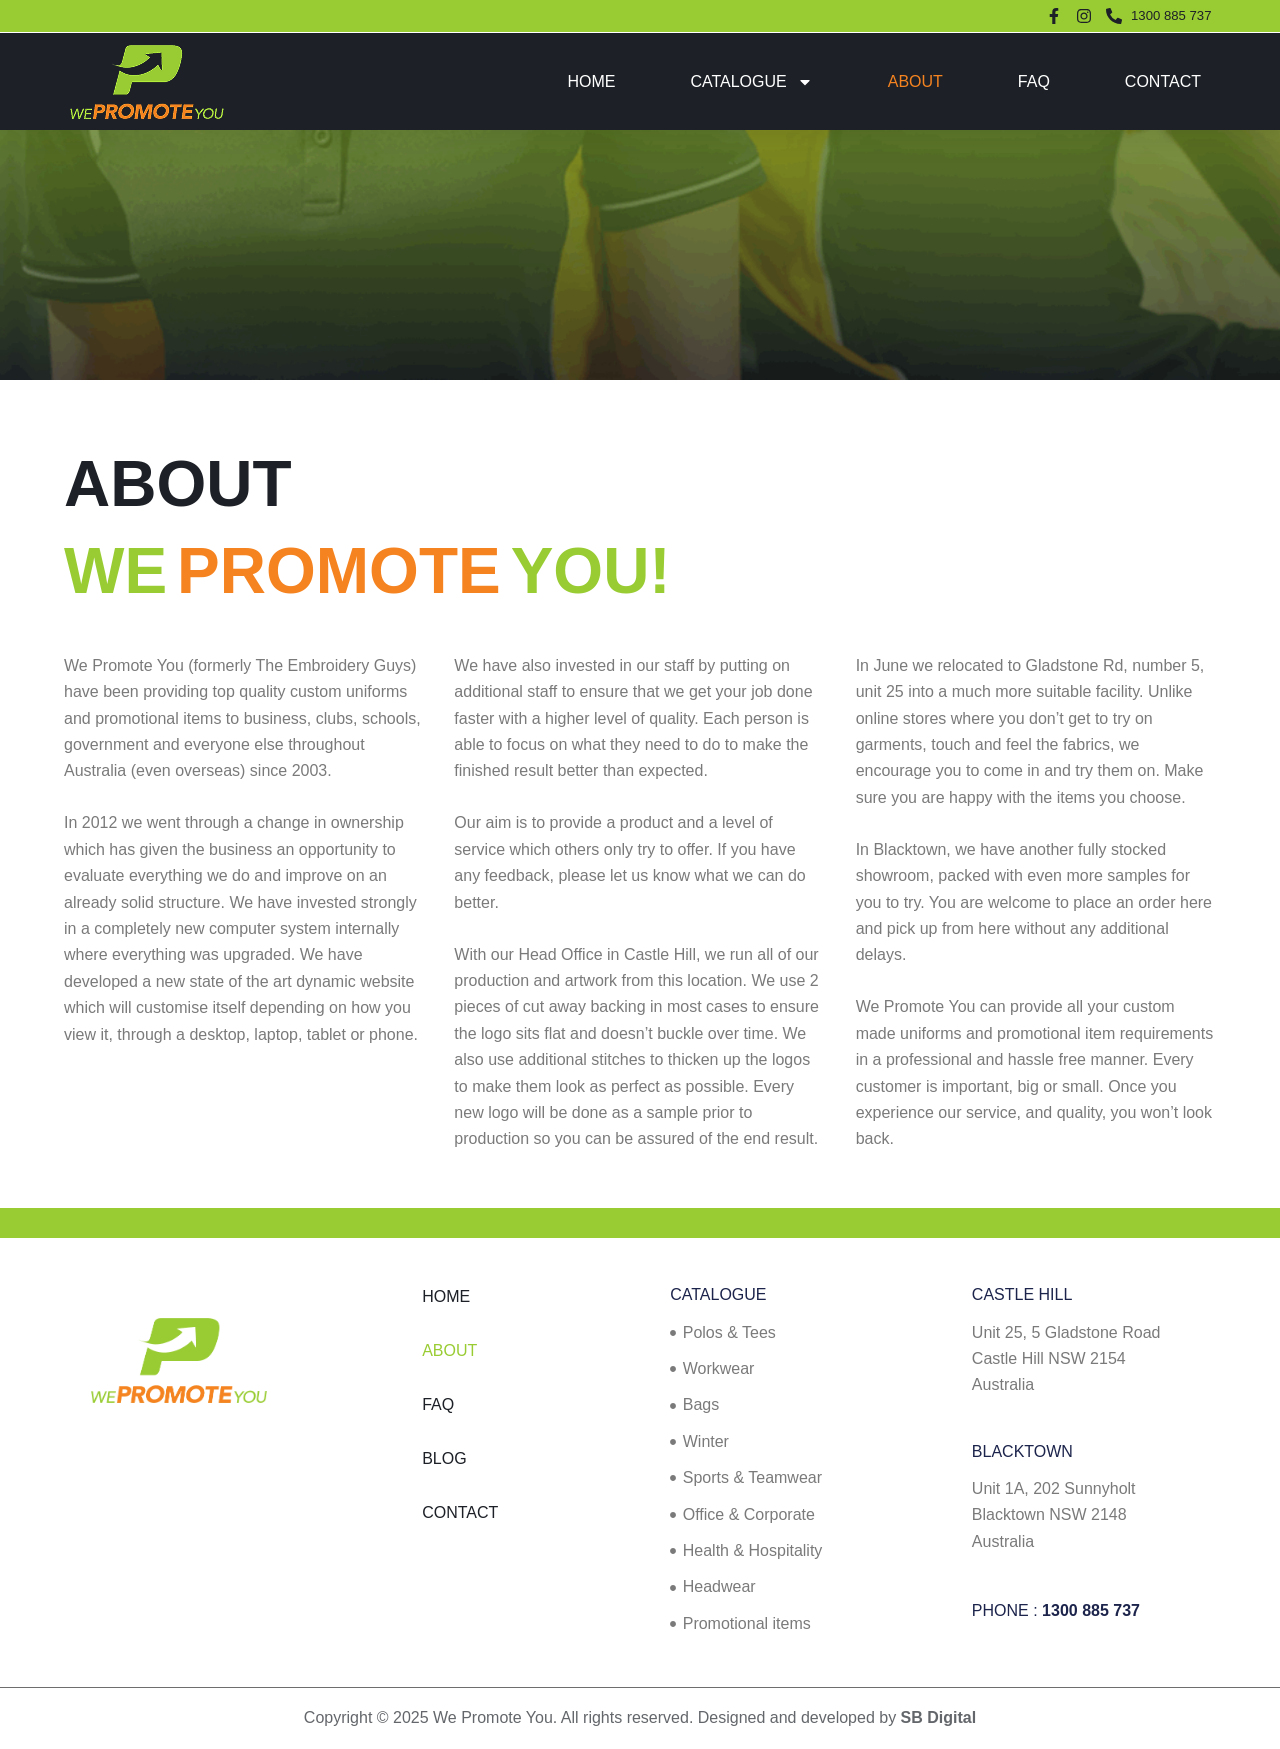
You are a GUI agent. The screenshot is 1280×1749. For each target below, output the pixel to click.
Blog (444, 1458)
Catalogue (751, 82)
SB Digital (939, 1717)
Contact (1163, 81)
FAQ (1034, 81)
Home (591, 81)
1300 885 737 (1091, 1610)
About (915, 81)
